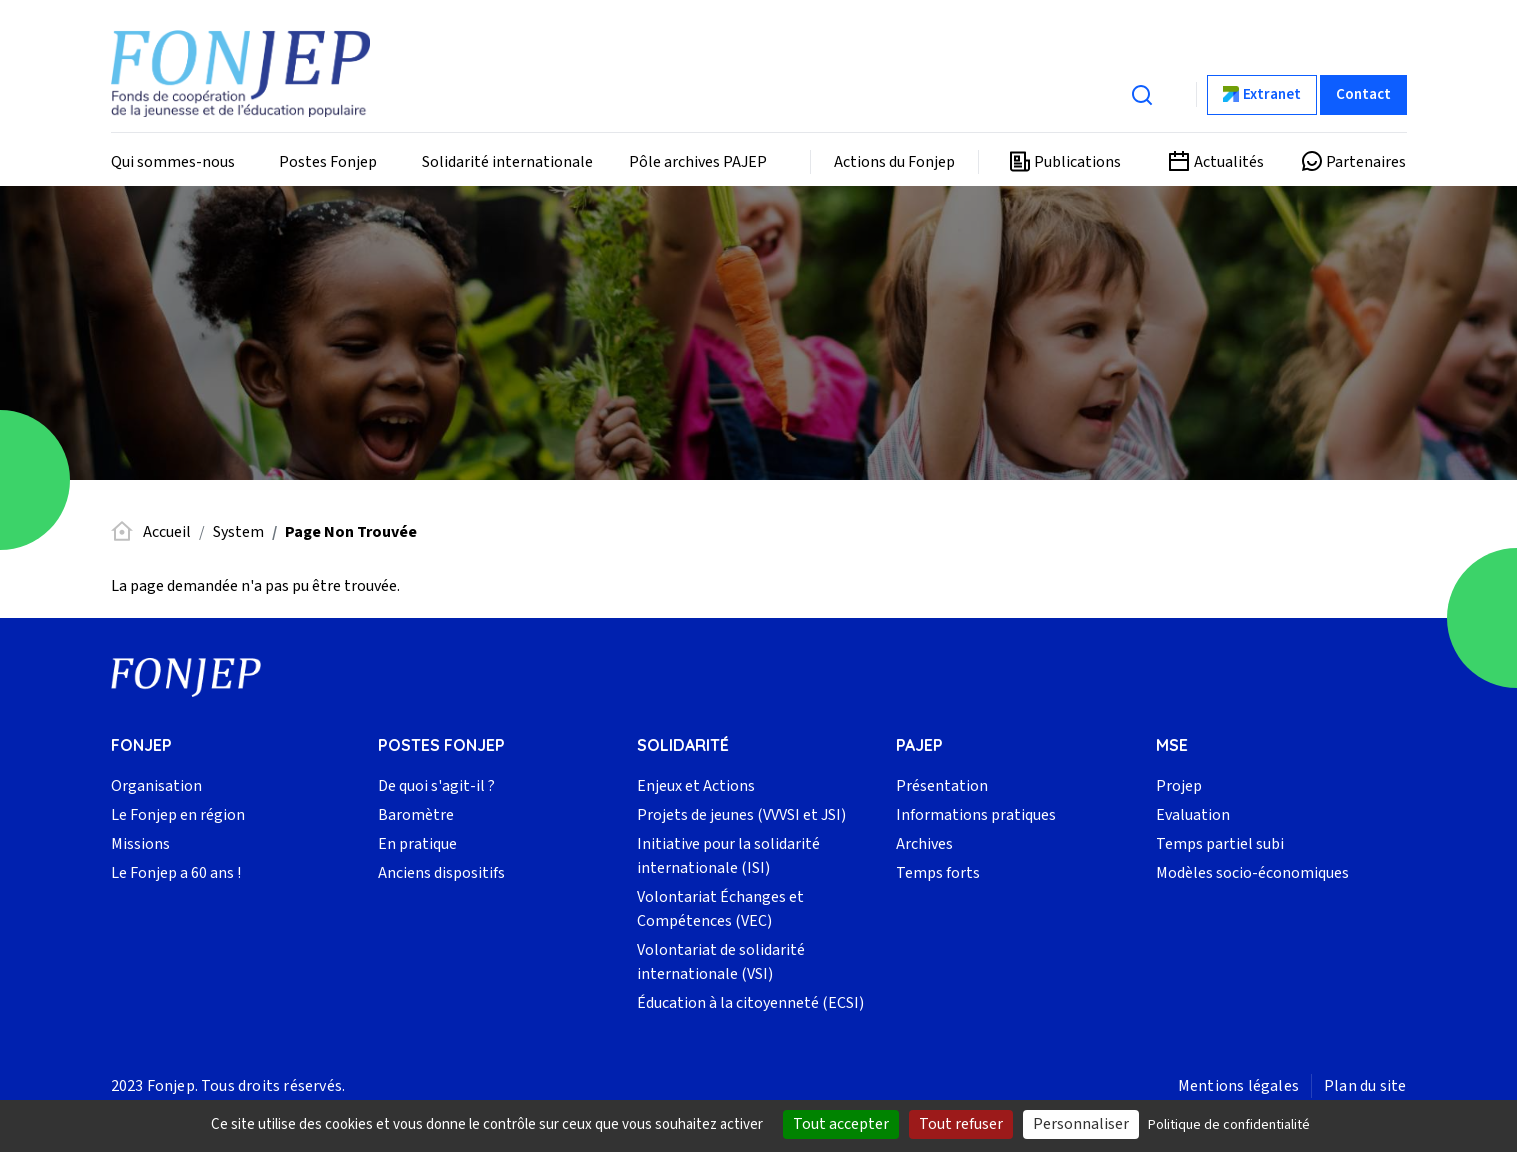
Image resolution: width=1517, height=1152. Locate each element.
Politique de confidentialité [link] (1229, 1125)
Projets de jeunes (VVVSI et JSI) (741, 815)
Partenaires (1366, 162)
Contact (1363, 94)
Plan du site (1365, 1086)
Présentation (942, 786)
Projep (1179, 786)
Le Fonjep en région (178, 815)
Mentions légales (1238, 1086)
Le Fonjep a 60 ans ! (176, 873)
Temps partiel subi (1220, 844)
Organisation (156, 786)
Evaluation (1193, 815)
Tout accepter (841, 1124)
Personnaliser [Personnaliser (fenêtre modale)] (1081, 1124)
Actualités (1229, 162)
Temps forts (938, 873)
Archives (924, 844)
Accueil (167, 532)
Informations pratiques (976, 815)
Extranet (1272, 94)
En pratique (417, 844)
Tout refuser (961, 1124)
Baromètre (416, 815)
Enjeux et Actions (696, 786)
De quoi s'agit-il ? (436, 786)
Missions (140, 844)
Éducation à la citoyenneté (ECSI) (750, 1003)
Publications (1077, 162)
